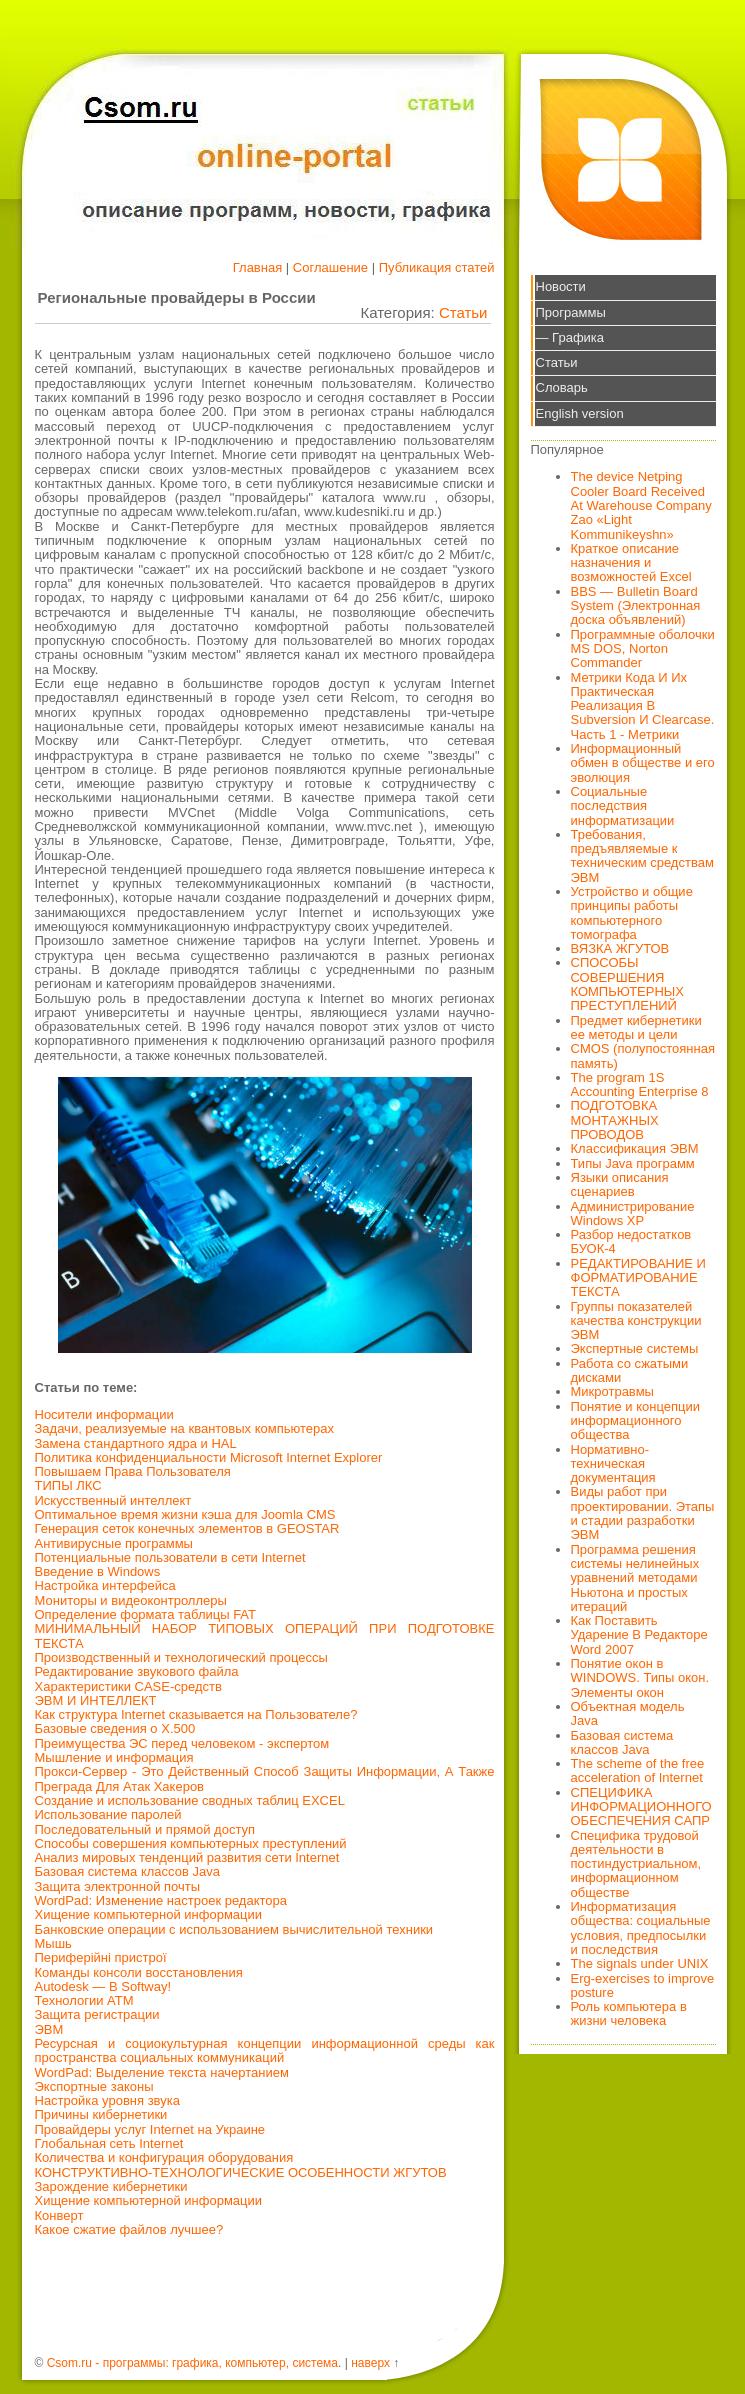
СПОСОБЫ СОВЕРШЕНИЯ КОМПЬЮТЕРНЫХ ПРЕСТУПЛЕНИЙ (628, 984)
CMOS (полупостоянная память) (643, 1055)
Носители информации (104, 1414)
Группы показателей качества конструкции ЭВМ (636, 1321)
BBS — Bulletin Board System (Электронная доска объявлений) (636, 606)
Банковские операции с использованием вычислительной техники (234, 1929)
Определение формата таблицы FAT (146, 1614)
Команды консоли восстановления (139, 1972)
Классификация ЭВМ (635, 1148)
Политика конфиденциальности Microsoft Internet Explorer (209, 1457)
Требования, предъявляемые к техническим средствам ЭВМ (642, 856)
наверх (370, 2363)
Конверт (59, 2215)
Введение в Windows (98, 1571)
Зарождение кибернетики (111, 2186)
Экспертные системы (635, 1348)
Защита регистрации (97, 2014)
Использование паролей (108, 1814)
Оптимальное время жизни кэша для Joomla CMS (185, 1514)
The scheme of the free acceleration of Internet (638, 1770)
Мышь (53, 1943)
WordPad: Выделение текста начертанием (162, 2072)
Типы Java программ (633, 1163)
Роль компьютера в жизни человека (629, 2013)
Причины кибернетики (101, 2114)
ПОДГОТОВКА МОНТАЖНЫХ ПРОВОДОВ (615, 1120)
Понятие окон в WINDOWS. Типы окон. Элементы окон (640, 1678)
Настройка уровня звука (107, 2100)
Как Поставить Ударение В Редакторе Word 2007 (639, 1635)
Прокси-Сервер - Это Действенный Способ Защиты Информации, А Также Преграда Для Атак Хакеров (265, 1778)
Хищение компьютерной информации (149, 1914)
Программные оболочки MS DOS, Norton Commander (643, 649)
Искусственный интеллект (113, 1500)
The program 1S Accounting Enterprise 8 (640, 1084)
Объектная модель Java (628, 1713)
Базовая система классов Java (127, 1871)
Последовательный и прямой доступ (145, 1829)
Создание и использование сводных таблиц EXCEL (190, 1800)
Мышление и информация (114, 1757)
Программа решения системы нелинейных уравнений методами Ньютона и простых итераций (635, 1578)
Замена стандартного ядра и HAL (136, 1443)
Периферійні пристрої (101, 1957)
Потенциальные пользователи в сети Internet (170, 1557)
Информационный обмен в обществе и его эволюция (643, 763)
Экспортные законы (94, 2086)
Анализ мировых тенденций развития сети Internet (187, 1857)
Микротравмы (612, 1391)
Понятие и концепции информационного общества (636, 1421)
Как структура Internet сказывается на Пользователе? (196, 1714)
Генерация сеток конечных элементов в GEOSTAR (187, 1528)
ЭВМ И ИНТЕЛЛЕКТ (96, 1700)
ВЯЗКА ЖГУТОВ (620, 948)
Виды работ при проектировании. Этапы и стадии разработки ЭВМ (643, 1513)
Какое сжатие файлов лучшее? (129, 2229)
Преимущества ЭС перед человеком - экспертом (182, 1743)
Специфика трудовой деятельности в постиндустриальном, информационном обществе (636, 1864)
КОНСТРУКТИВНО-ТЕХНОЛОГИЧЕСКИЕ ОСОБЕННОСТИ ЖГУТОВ (241, 2172)
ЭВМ (49, 2029)
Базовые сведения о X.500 (115, 1728)
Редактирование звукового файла (137, 1671)
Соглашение (330, 267)
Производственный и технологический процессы (181, 1657)
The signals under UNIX (640, 1963)
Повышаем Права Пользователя (133, 1471)
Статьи (463, 312)
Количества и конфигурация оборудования (164, 2157)
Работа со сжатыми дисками (630, 1370)
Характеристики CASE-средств (128, 1686)
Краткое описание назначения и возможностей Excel (631, 563)
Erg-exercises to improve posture (643, 1985)
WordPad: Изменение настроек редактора (161, 1900)
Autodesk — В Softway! (103, 1986)
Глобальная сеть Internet (109, 2143)
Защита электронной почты (118, 1886)
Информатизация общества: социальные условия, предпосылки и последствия (641, 1928)
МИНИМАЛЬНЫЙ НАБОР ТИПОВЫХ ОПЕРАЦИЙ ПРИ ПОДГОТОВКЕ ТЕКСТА (265, 1635)
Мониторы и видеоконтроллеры (131, 1600)
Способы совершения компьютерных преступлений (191, 1843)
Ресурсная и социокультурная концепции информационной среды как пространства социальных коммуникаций (265, 2050)
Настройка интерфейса (105, 1585)
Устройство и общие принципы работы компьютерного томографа (632, 913)
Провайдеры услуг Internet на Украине (150, 2129)
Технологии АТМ (84, 2000)
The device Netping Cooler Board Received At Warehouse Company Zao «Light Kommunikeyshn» (641, 505)
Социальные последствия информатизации (623, 806)
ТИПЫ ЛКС (68, 1485)
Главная (257, 267)
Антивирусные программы (114, 1543)
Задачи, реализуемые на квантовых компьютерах (184, 1428)
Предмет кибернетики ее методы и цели (636, 1027)
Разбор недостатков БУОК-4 (631, 1241)
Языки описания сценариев (620, 1184)
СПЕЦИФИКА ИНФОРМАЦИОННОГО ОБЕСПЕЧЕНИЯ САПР (641, 1807)
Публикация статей (437, 267)
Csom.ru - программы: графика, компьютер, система (192, 2363)
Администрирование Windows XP (633, 1213)
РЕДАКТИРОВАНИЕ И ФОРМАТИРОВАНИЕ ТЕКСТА (638, 1278)
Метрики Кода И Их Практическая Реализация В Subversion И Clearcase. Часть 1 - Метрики (643, 706)
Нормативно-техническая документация (613, 1464)
